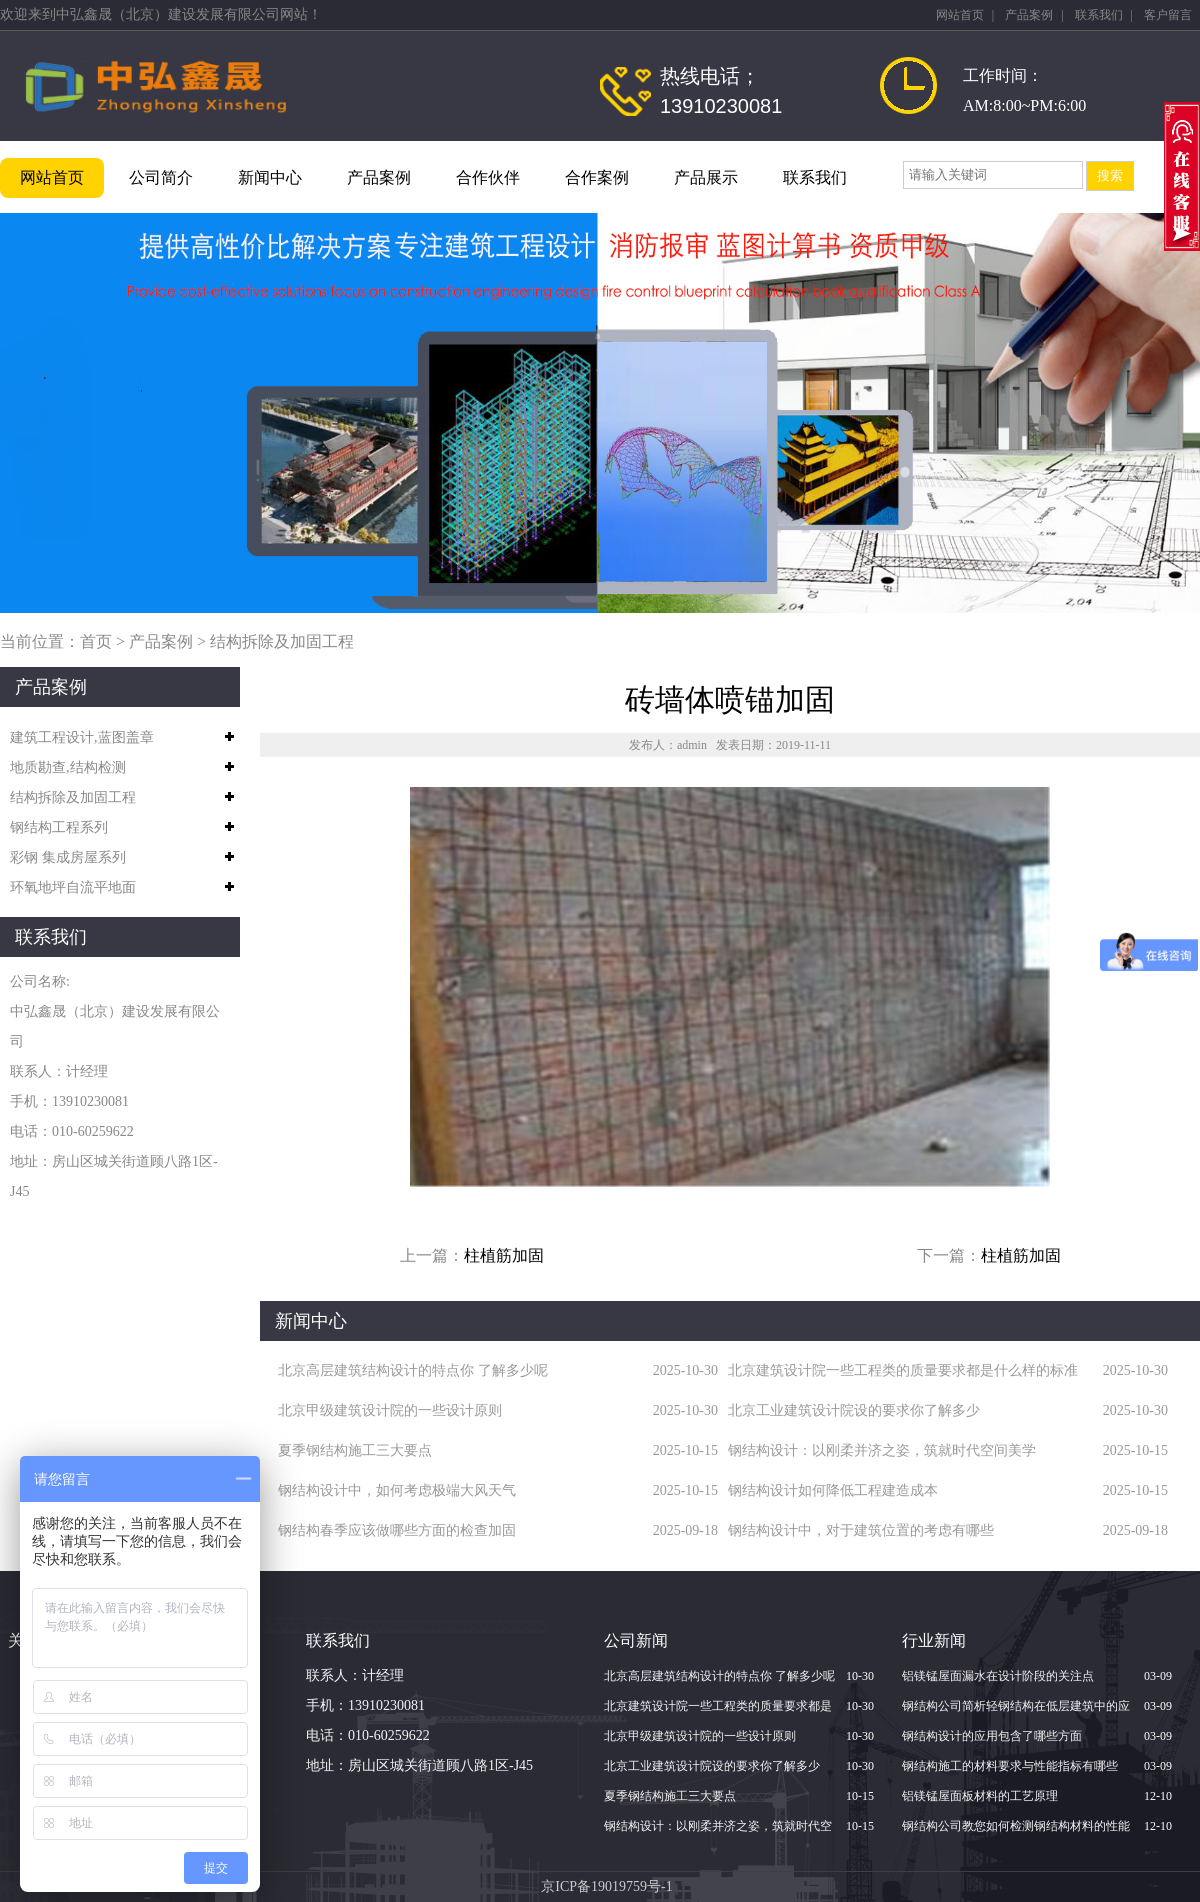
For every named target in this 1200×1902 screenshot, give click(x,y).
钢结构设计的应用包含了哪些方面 (992, 1736)
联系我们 (1099, 15)
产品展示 (706, 177)
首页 (96, 641)
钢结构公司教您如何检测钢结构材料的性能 (1016, 1826)
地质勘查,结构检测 (68, 767)
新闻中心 (270, 177)
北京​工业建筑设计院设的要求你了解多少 (854, 1410)
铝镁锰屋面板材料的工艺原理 (980, 1796)
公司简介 (161, 177)
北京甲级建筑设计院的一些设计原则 (390, 1410)
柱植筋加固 (504, 1255)
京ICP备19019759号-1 (606, 1886)
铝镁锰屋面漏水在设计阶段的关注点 (998, 1676)
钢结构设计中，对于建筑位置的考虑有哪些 (861, 1530)
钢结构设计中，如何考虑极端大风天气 (397, 1490)
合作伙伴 (488, 177)
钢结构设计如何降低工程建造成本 (833, 1490)
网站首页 (960, 15)
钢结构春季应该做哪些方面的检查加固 (397, 1530)
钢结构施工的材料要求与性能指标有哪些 (1010, 1766)
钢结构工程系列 (59, 827)
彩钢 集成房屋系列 (68, 857)
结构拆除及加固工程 (282, 641)
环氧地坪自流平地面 (73, 887)
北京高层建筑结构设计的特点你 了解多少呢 (413, 1370)
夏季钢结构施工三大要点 (355, 1450)
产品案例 (1029, 15)
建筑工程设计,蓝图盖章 (82, 737)
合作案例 (597, 177)
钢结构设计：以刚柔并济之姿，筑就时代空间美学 (882, 1450)
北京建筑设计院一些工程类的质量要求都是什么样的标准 (903, 1370)
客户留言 (1168, 15)
